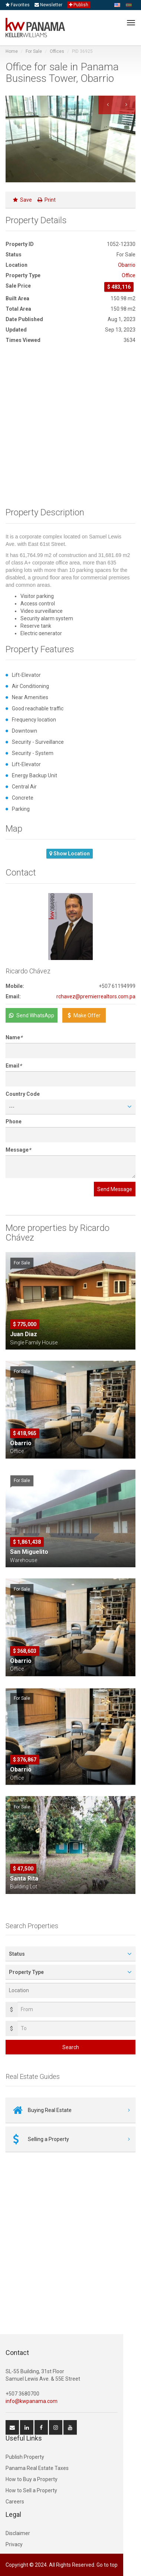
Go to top (107, 2565)
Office (128, 275)
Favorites (18, 4)
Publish (78, 4)
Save (22, 200)
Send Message (114, 1189)
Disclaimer (18, 2533)
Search (70, 2047)
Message (18, 1150)
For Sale (34, 51)
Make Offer (84, 1015)
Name (14, 1037)
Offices (57, 51)
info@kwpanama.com (32, 2401)
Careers (15, 2502)
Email (14, 1066)
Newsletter (48, 4)
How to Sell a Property (31, 2490)
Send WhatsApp (31, 1015)
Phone (14, 1121)
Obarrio (126, 265)
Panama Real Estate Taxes (37, 2468)
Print (46, 200)
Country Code (23, 1094)
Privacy (14, 2544)
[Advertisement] (70, 427)
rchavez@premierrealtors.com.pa (95, 996)
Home (12, 51)
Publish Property (25, 2457)
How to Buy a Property (32, 2479)
